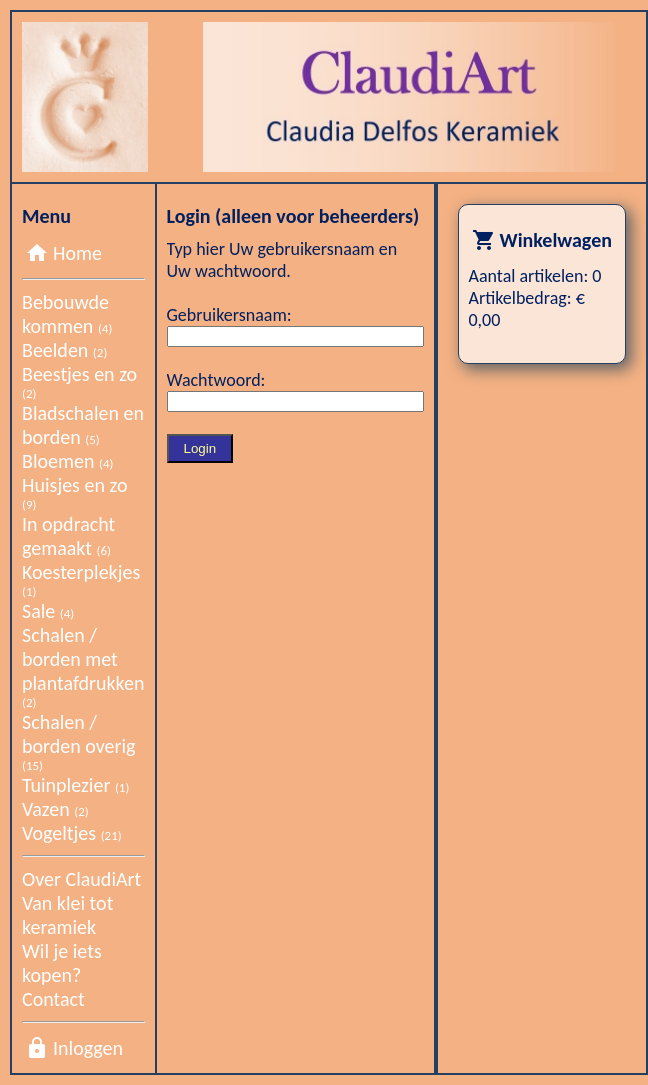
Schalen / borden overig (78, 741)
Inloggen (88, 1048)
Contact (53, 999)
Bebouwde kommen (67, 314)
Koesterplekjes (81, 579)
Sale (48, 611)
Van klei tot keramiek (67, 915)
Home (77, 253)
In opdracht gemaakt (68, 536)
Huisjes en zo (74, 492)
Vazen (55, 809)
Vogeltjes (72, 833)
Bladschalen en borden (83, 425)
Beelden (64, 350)
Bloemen (67, 461)
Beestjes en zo (79, 381)
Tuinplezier (75, 785)
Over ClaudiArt (81, 879)
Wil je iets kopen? (62, 963)
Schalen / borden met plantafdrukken (83, 666)
